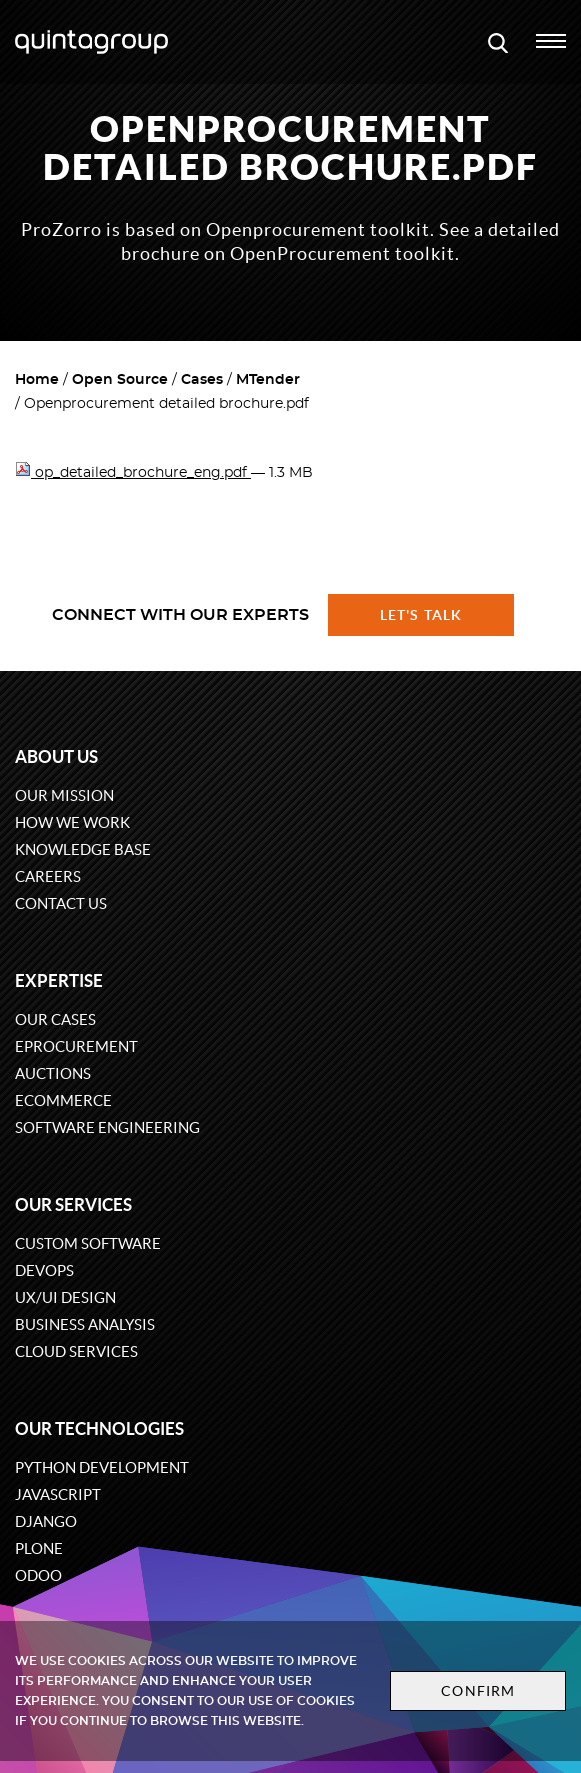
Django (46, 1521)
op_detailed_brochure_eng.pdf (133, 473)
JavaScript (58, 1494)
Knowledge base (83, 849)
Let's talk (421, 615)
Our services (73, 1204)
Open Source (120, 380)
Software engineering (107, 1127)
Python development (102, 1467)
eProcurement (76, 1046)
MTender (268, 380)
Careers (48, 876)
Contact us (61, 903)
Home (37, 380)
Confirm (478, 1691)
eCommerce (63, 1100)
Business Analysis (85, 1324)
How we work (72, 822)
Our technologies (99, 1428)
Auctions (53, 1073)
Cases (202, 380)
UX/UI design (65, 1297)
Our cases (55, 1019)
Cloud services (76, 1351)
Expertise (59, 980)
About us (56, 756)
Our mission (64, 795)
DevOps (44, 1270)
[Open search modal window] (498, 42)
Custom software (88, 1243)
